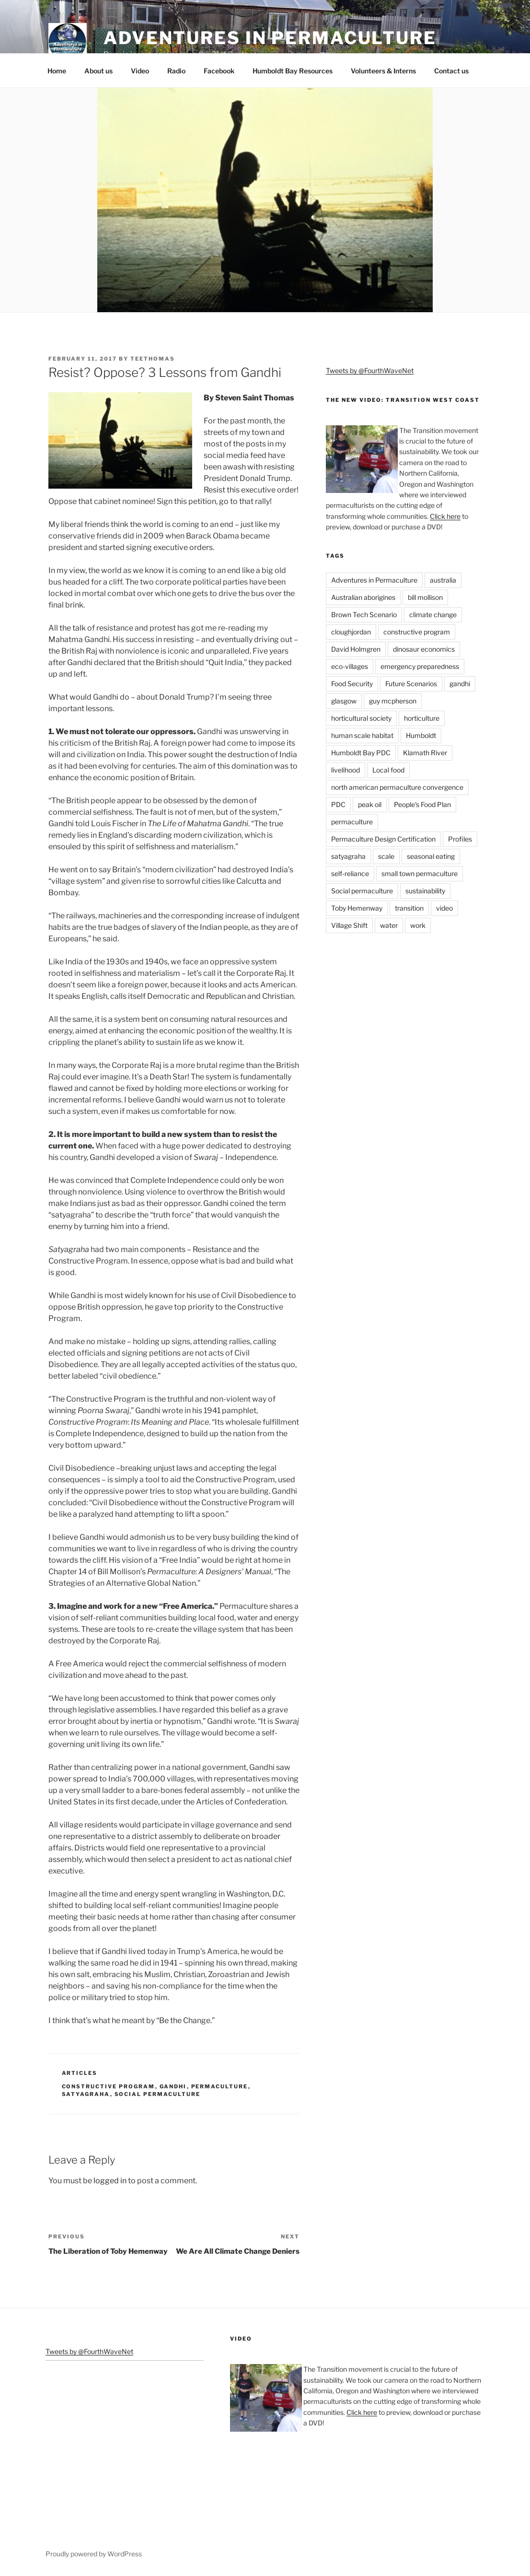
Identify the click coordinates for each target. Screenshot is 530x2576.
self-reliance (350, 873)
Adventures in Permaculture (270, 37)
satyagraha (86, 2094)
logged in (110, 2180)
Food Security (352, 683)
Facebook (219, 71)
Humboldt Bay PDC (361, 753)
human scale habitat (362, 735)
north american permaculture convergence (397, 787)
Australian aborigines (363, 597)
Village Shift (349, 925)
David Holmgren (355, 649)
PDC (338, 804)
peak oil (369, 804)
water (389, 925)
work (418, 925)
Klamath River (425, 753)
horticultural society (361, 718)
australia (443, 580)
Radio (176, 71)
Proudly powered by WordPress (94, 2554)
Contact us (451, 71)
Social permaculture (158, 2094)
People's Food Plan (422, 804)
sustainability (425, 891)
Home (56, 71)
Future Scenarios (411, 683)
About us (98, 71)
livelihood (345, 770)
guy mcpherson (392, 701)
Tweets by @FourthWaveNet (370, 370)
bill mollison (425, 597)
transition (409, 908)
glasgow (344, 701)
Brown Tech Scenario (364, 614)
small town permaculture (419, 873)
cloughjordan (351, 632)
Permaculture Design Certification (383, 839)
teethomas (152, 358)
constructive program (108, 2086)
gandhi (173, 2086)
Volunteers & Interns (383, 71)
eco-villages (349, 666)
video (444, 908)
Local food (388, 770)
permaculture (219, 2086)
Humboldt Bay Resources (293, 71)
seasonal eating (431, 856)
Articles (80, 2073)
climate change (433, 614)
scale (386, 856)
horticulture (421, 718)
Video (140, 71)
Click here (445, 516)
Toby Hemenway (356, 908)
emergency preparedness (419, 666)
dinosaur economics (424, 649)
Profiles (460, 839)
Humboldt (421, 735)
